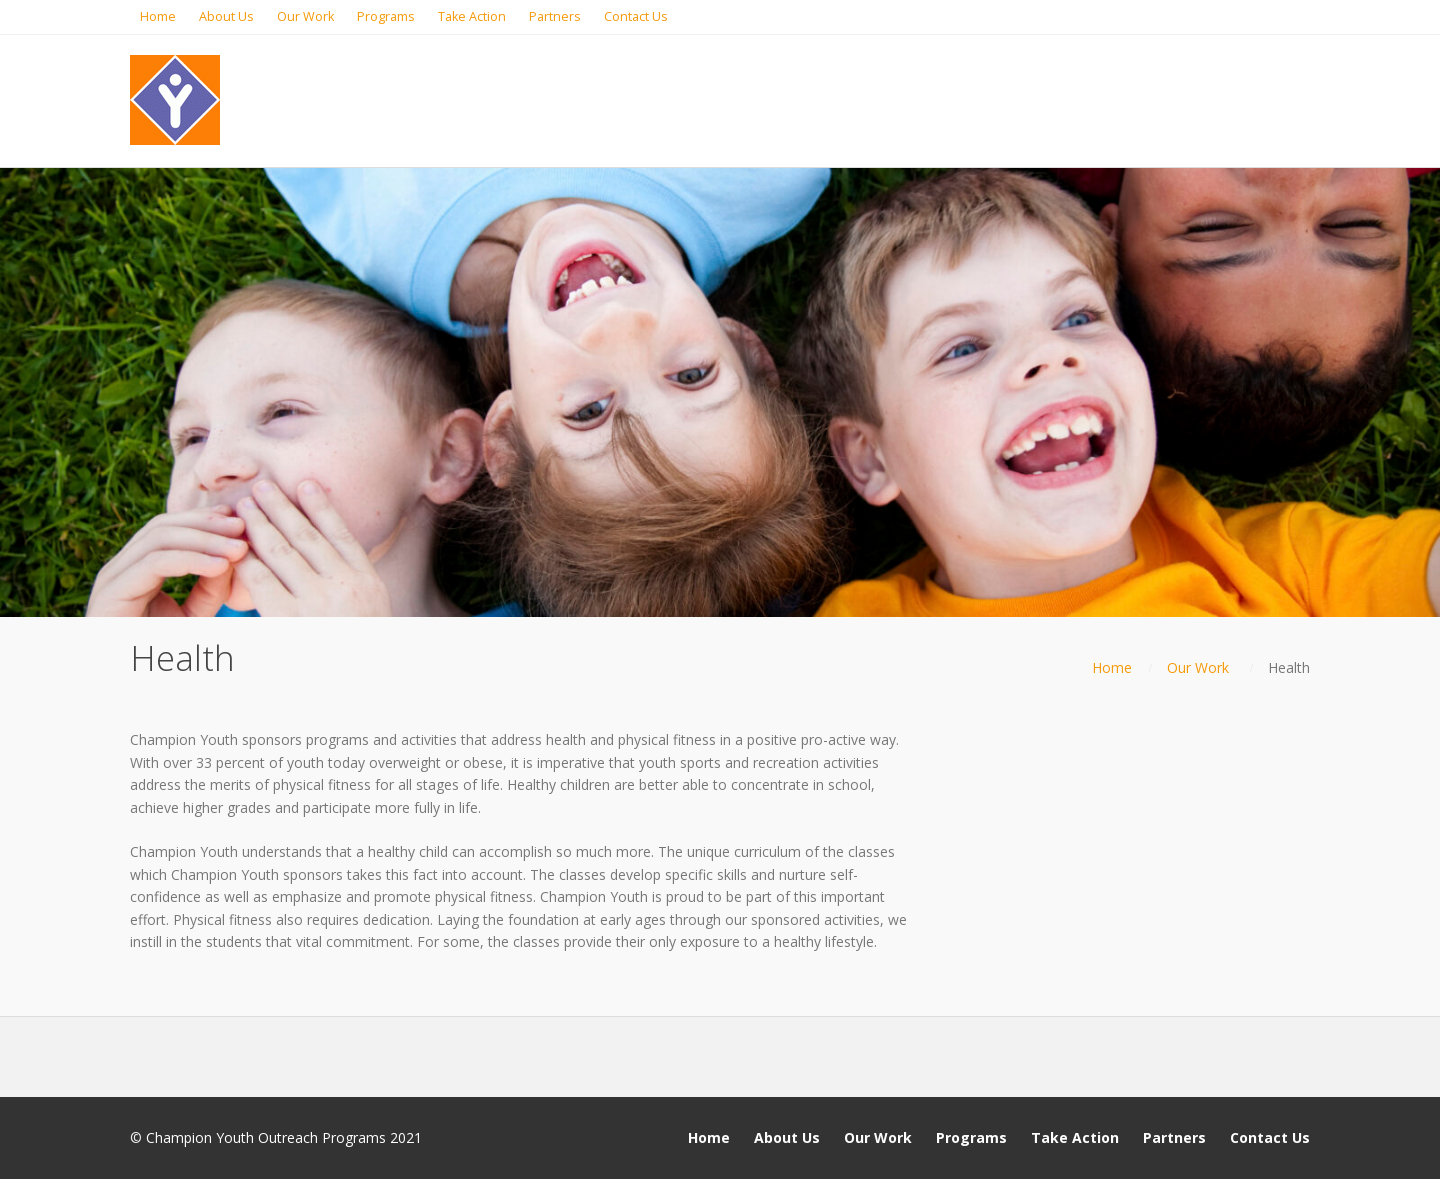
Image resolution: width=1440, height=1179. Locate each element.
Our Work (1198, 667)
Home (1112, 667)
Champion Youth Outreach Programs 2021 (284, 1137)
